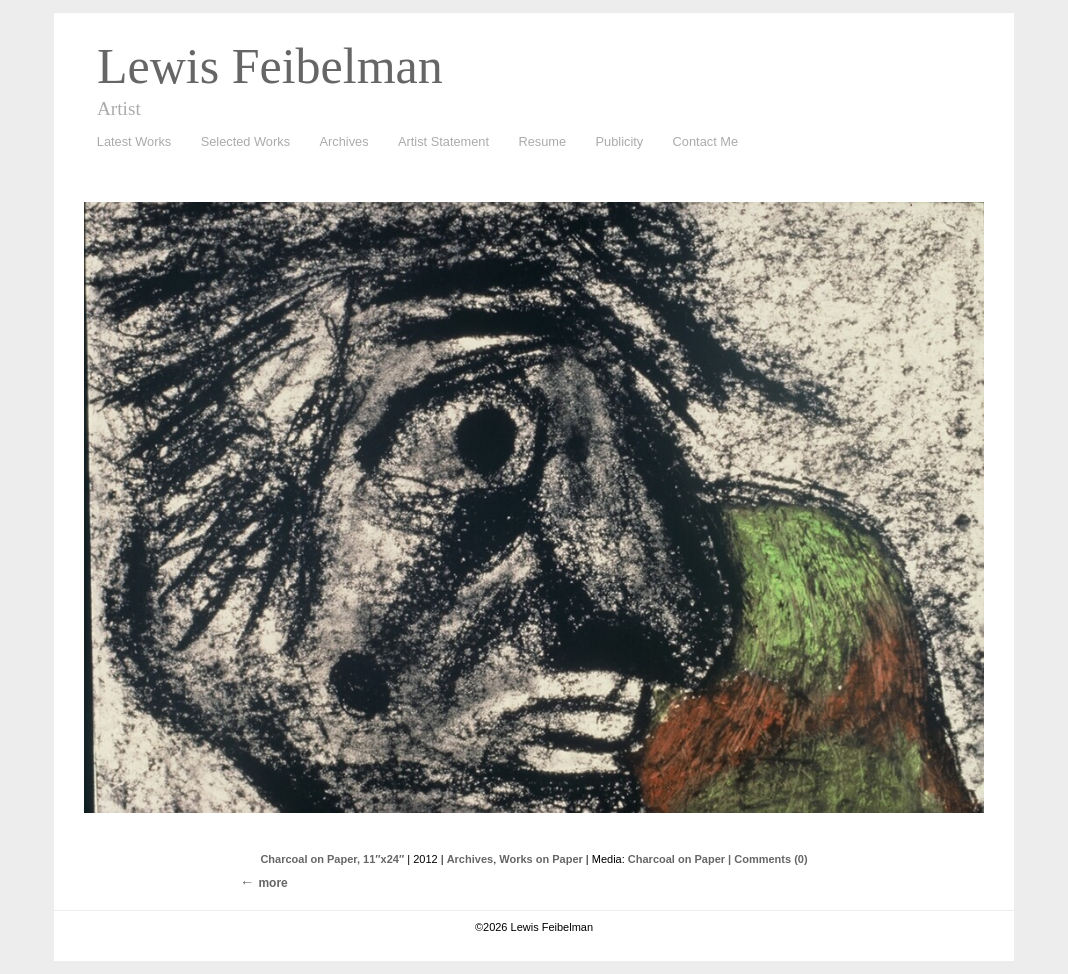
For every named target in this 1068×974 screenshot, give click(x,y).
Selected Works (245, 141)
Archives (339, 142)
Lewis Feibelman (270, 66)
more (272, 883)
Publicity (620, 141)
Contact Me (705, 141)
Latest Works (129, 142)
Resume (542, 141)
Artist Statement (443, 141)
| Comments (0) (767, 859)
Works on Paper (541, 859)
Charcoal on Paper (676, 859)
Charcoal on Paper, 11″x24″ (332, 859)
